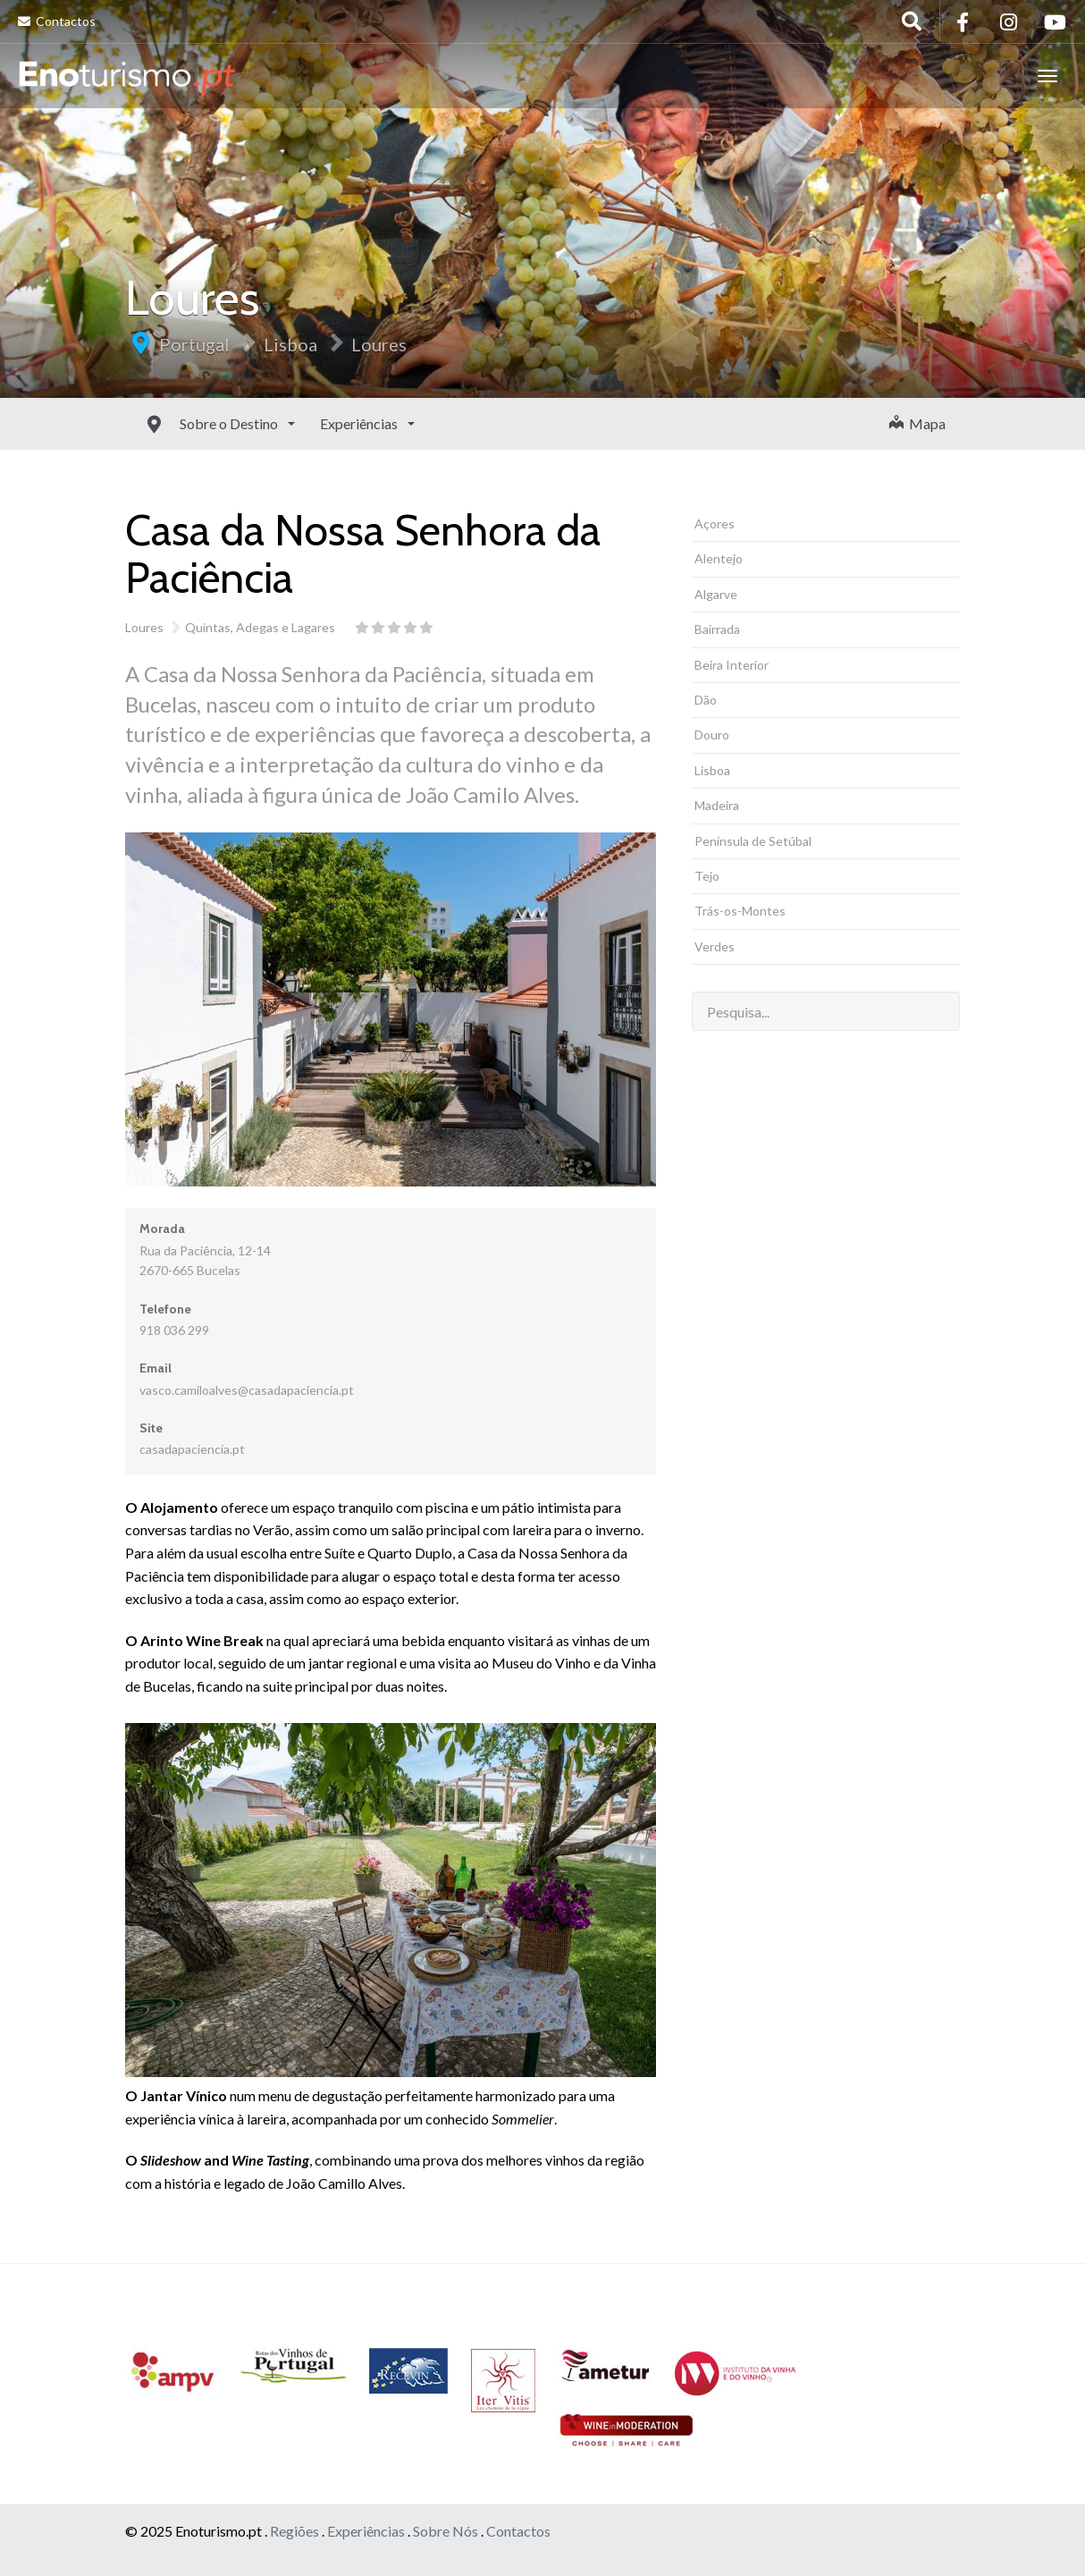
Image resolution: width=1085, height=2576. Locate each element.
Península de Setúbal (753, 841)
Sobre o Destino (189, 423)
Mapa (917, 423)
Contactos (57, 21)
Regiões (294, 2530)
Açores (714, 523)
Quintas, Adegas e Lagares (260, 627)
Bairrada (717, 629)
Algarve (715, 594)
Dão (705, 699)
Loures (379, 344)
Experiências (320, 423)
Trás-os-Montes (740, 910)
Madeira (716, 805)
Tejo (706, 875)
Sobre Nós (445, 2530)
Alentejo (718, 558)
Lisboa (290, 344)
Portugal (194, 344)
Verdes (714, 946)
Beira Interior (731, 664)
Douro (711, 734)
